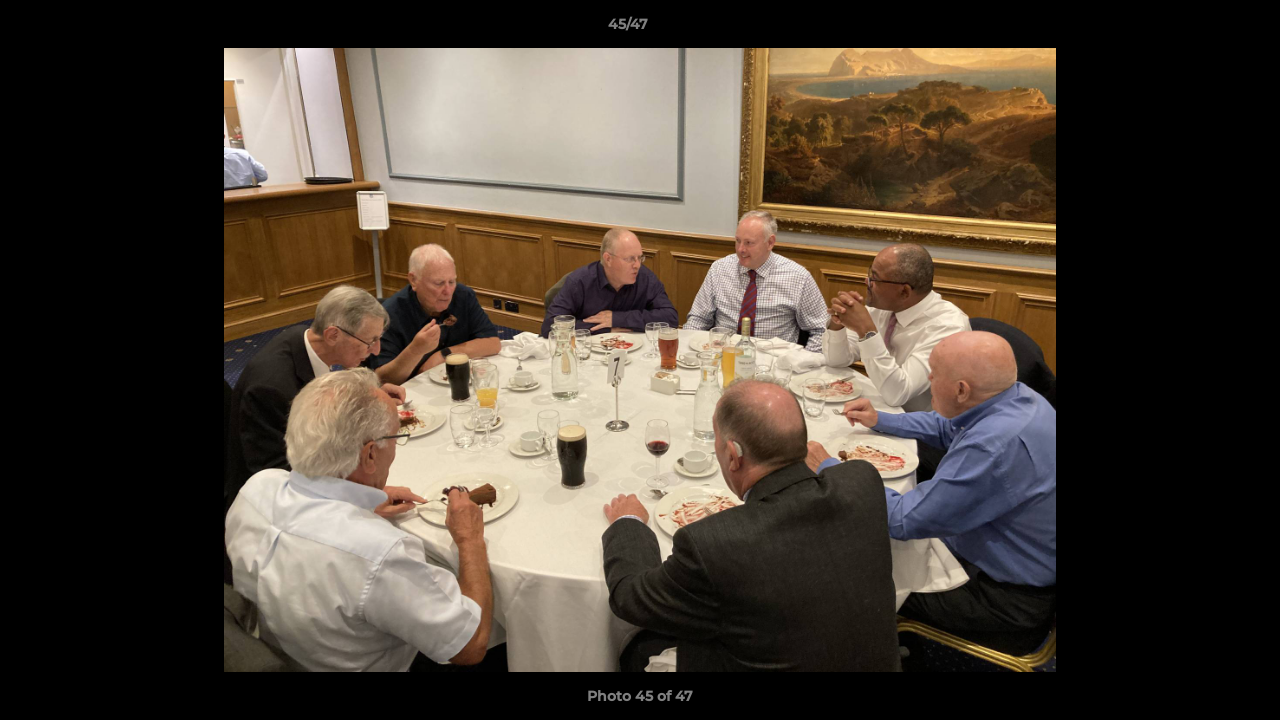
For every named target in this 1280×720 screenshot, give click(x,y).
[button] (1196, 29)
